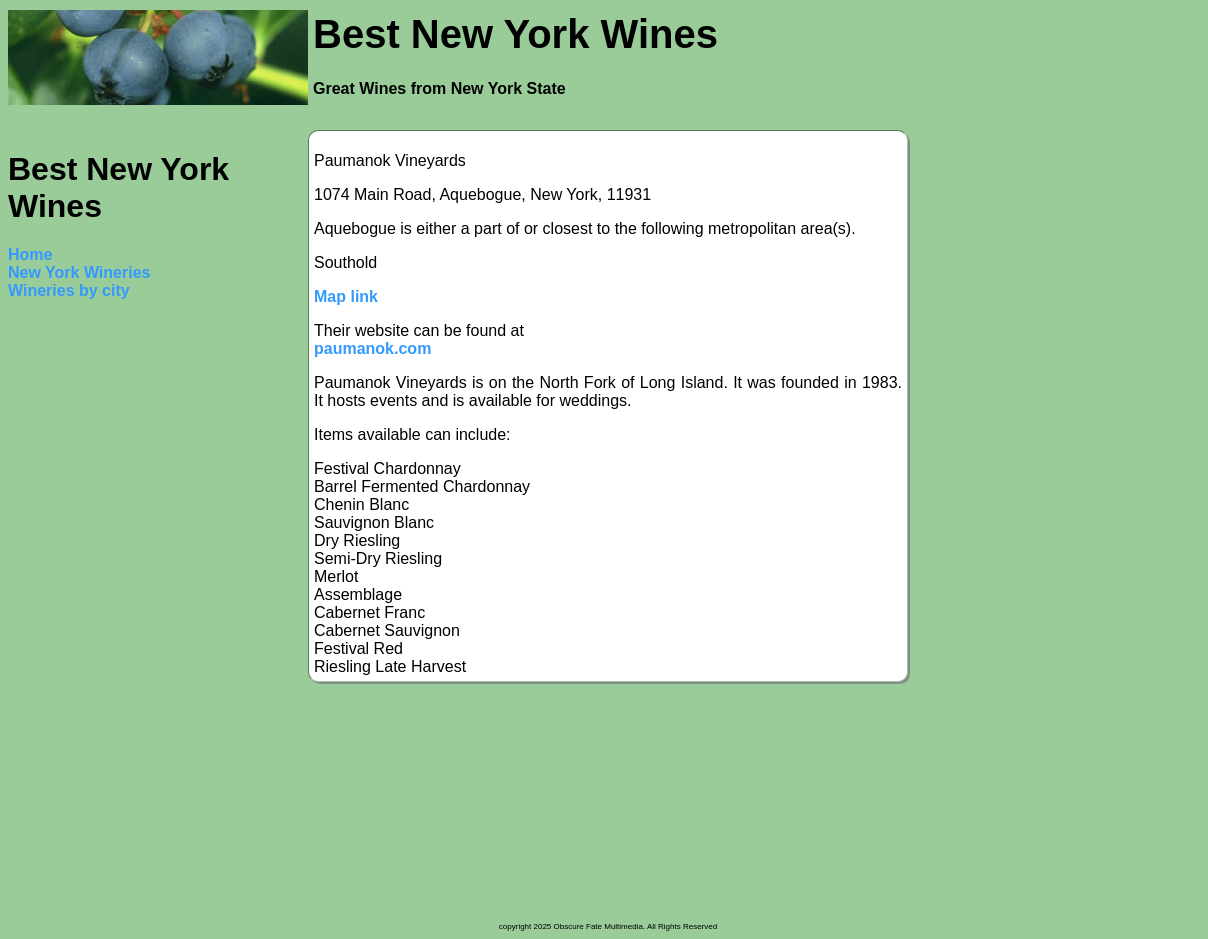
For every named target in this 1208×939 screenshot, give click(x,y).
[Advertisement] (88, 618)
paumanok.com (372, 348)
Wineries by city (69, 290)
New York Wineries (79, 272)
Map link (346, 296)
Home (30, 254)
